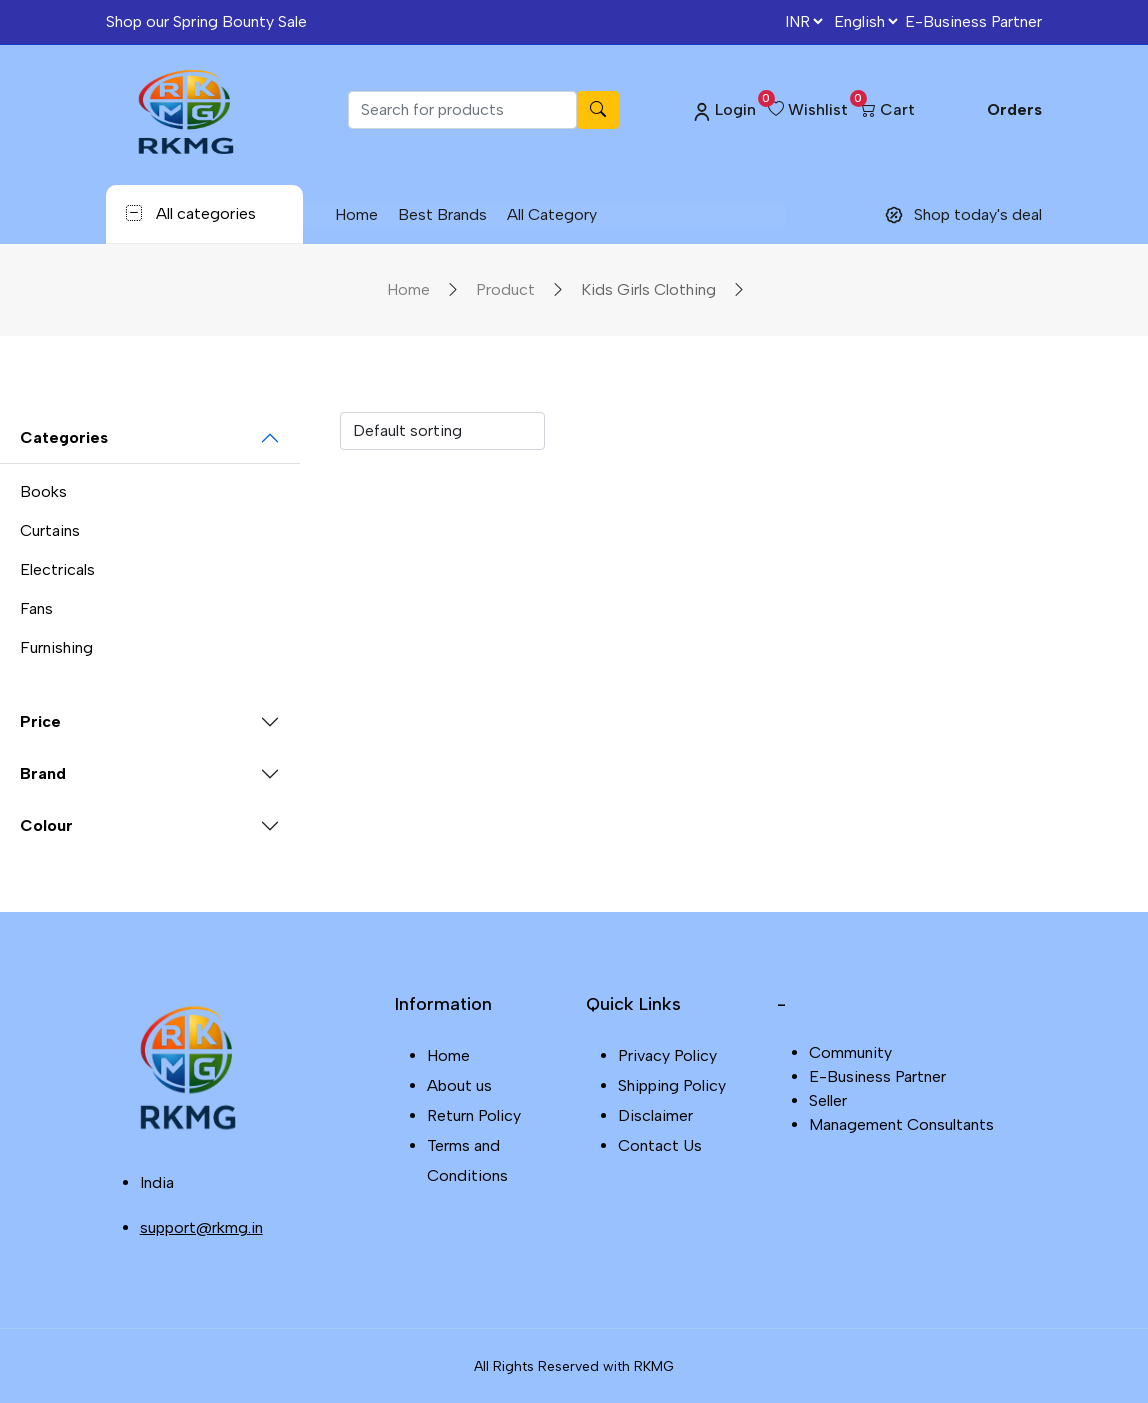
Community (850, 1052)
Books (43, 491)
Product (505, 289)
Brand (43, 773)
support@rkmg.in (201, 1227)
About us (459, 1085)
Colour (46, 825)
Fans (36, 608)
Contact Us (660, 1145)
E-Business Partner (973, 21)
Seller (828, 1100)
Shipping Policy (672, 1085)
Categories (64, 437)
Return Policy (474, 1115)
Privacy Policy (667, 1055)
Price (40, 721)
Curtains (50, 530)
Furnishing (56, 647)
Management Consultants (901, 1124)
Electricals (57, 569)
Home (355, 214)
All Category (551, 214)
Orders (1014, 109)
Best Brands (441, 214)
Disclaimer (655, 1115)
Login (723, 110)
